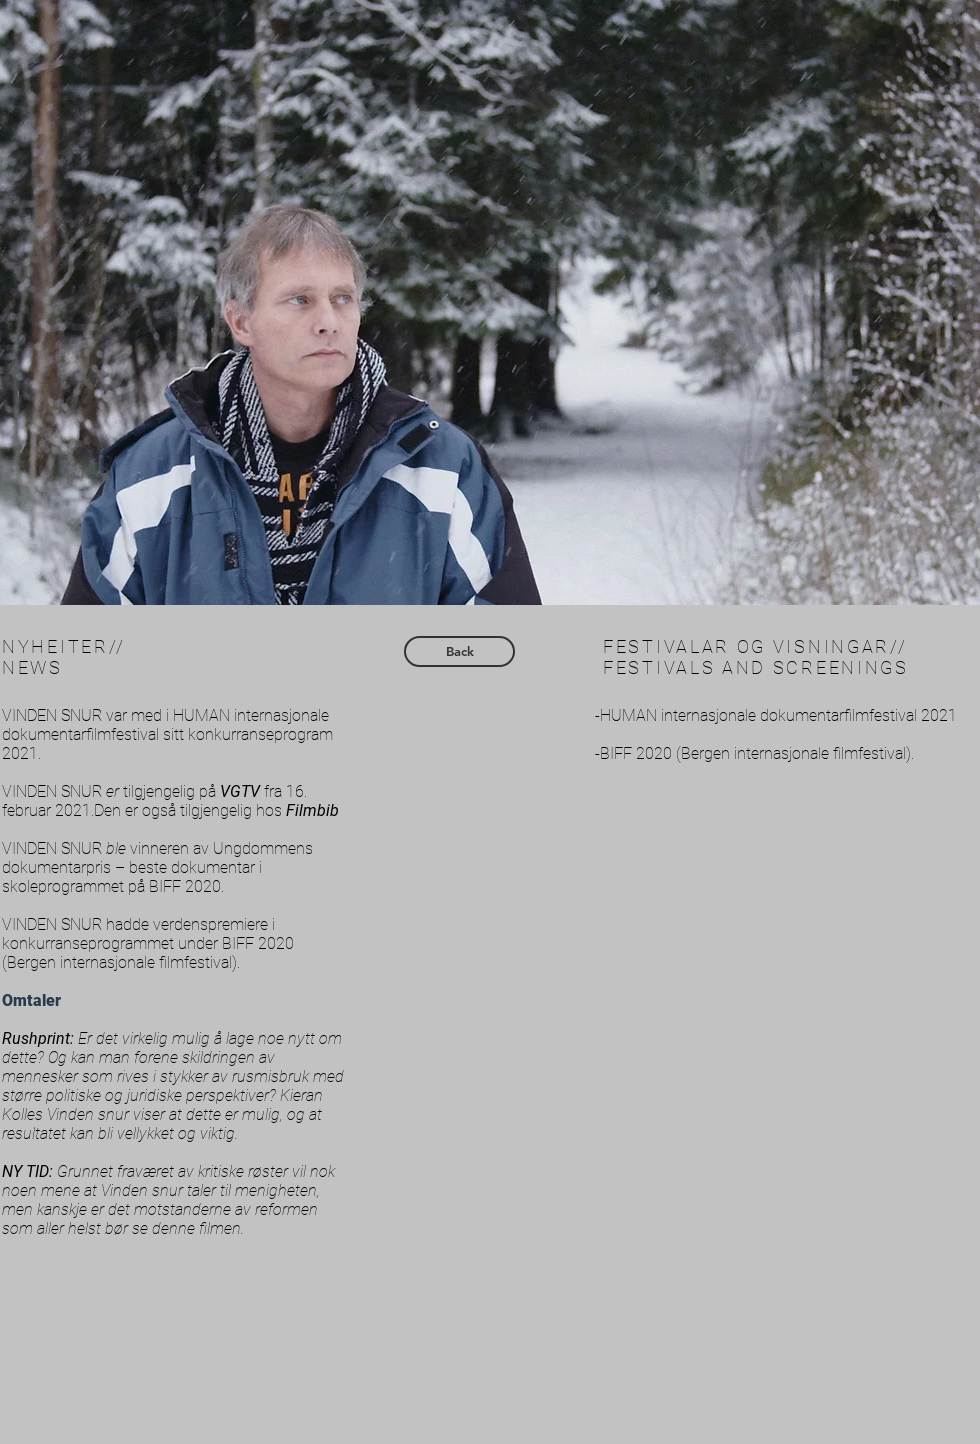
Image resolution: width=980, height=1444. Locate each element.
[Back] (459, 651)
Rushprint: (40, 1038)
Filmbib (312, 810)
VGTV (240, 791)
